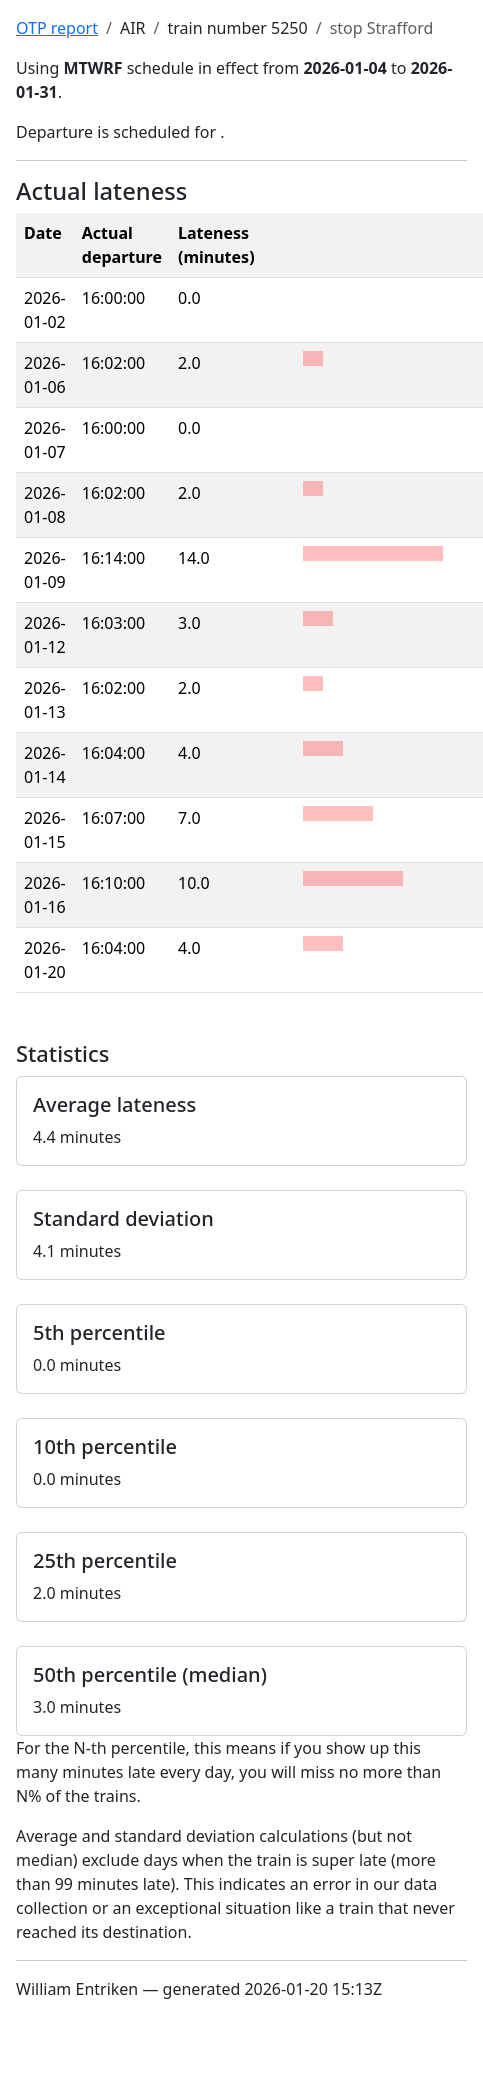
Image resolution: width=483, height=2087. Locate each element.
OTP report (57, 28)
